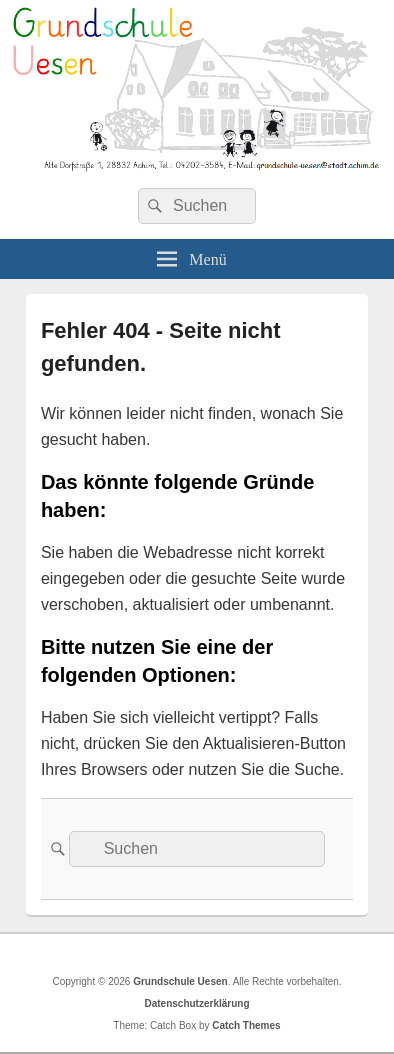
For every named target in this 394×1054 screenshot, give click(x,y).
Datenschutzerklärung (196, 1003)
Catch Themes (246, 1025)
